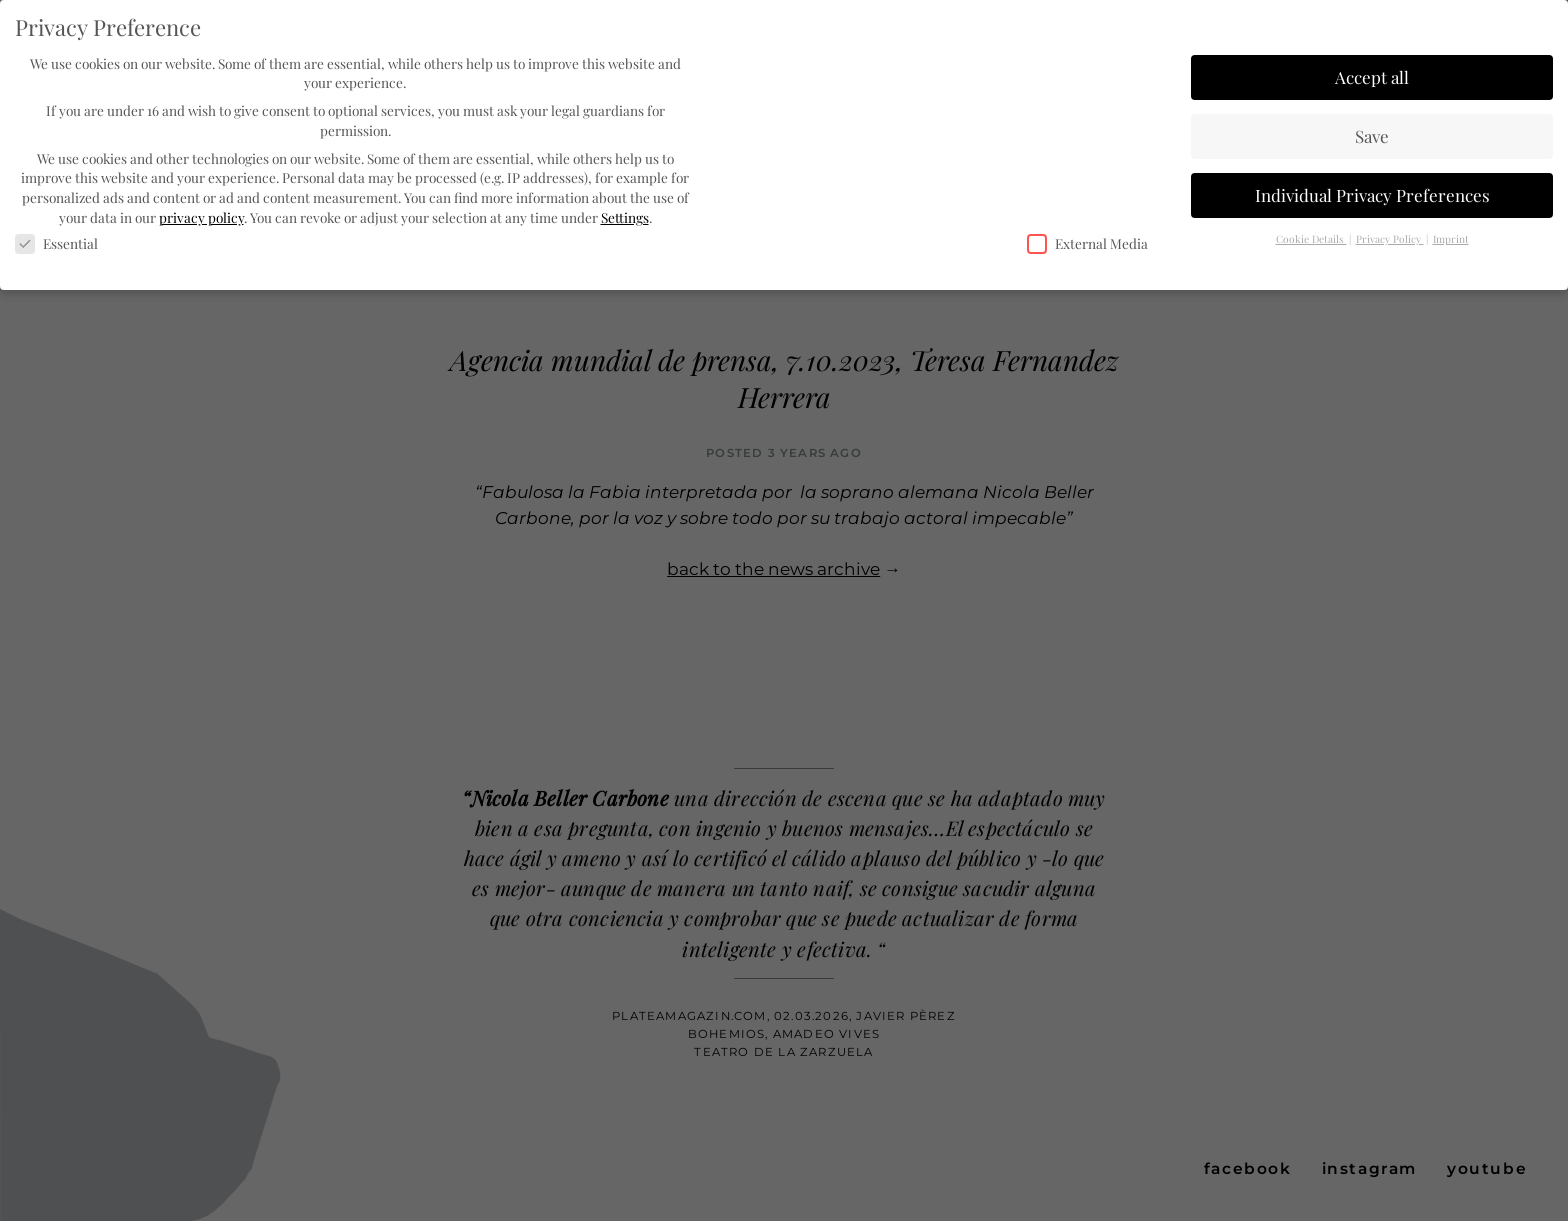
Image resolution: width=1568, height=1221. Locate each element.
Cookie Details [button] (1311, 238)
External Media (1087, 243)
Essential (56, 243)
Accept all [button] (1372, 76)
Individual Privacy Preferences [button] (1372, 194)
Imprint (1451, 238)
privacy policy (201, 216)
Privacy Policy (1390, 238)
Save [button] (1372, 135)
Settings (625, 216)
